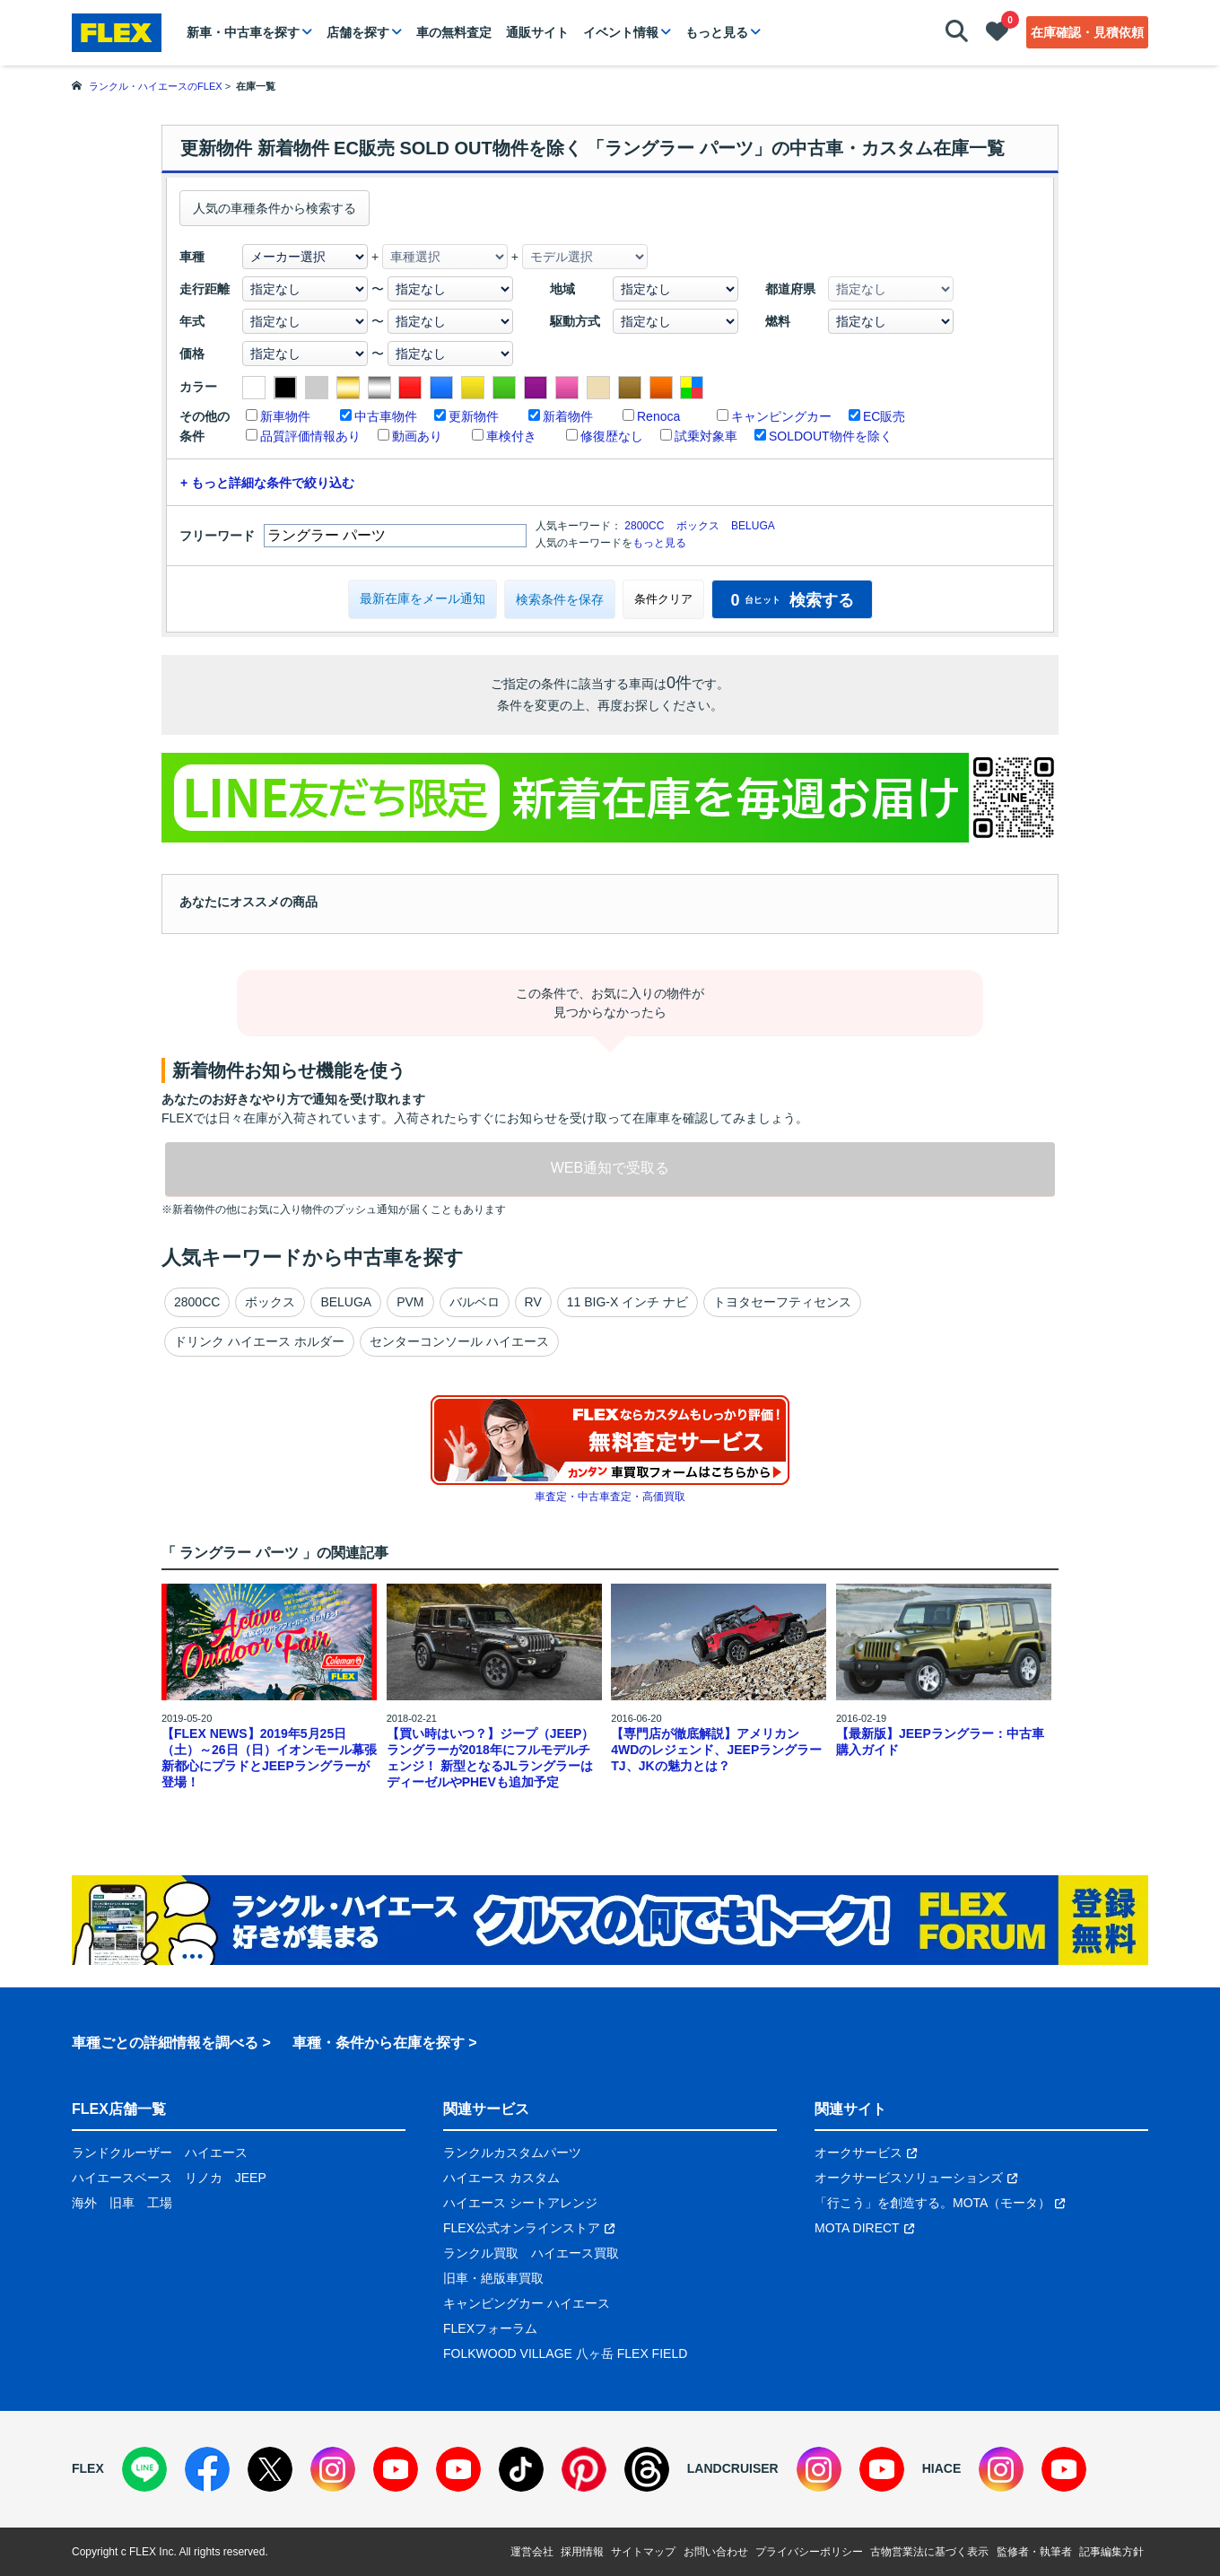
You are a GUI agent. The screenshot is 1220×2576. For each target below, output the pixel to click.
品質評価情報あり (310, 436)
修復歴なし (611, 436)
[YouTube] (395, 2469)
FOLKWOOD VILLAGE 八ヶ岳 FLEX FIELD (565, 2353)
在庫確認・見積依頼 (1087, 32)
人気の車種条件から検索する (274, 208)
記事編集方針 (1111, 2551)
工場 (159, 2203)
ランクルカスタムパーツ (512, 2152)
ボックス (697, 526)
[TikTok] (521, 2469)
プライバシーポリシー (809, 2551)
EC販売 (884, 416)
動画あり (417, 436)
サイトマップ (643, 2551)
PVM (409, 1302)
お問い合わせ (716, 2551)
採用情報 (582, 2551)
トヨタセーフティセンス (782, 1302)
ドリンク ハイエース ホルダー (259, 1341)
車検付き (511, 436)
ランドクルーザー (122, 2152)
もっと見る (716, 32)
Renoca (658, 416)
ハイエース (216, 2152)
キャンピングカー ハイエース (526, 2303)
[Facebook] (207, 2469)
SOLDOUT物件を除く (831, 436)
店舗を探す (358, 32)
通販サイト (537, 32)
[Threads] (646, 2469)
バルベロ (474, 1302)
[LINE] (144, 2469)
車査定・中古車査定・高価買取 (610, 1496)
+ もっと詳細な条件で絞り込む (267, 483)
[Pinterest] (584, 2469)
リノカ (203, 2177)
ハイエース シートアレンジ (520, 2203)
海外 (84, 2203)
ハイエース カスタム (501, 2177)
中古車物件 (385, 416)
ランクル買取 (480, 2253)
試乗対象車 (706, 436)
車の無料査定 (454, 32)
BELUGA (753, 526)
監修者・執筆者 (1034, 2551)
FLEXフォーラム (490, 2328)
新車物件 (285, 416)
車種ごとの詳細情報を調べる (165, 2042)
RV (533, 1302)
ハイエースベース (122, 2177)
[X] (270, 2469)
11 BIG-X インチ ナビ (627, 1302)
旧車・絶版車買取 (493, 2278)
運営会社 (531, 2551)
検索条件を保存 (560, 599)
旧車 (122, 2203)
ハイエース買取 (575, 2253)
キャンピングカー (781, 416)
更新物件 (474, 416)
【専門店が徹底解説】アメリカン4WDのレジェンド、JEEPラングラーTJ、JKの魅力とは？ (716, 1749)
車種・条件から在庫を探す (378, 2042)
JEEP (250, 2177)
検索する (791, 600)
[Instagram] (332, 2469)
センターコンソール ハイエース (459, 1341)
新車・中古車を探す (243, 32)
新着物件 (568, 416)
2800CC (644, 526)
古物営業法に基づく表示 (929, 2551)
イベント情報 (620, 32)
